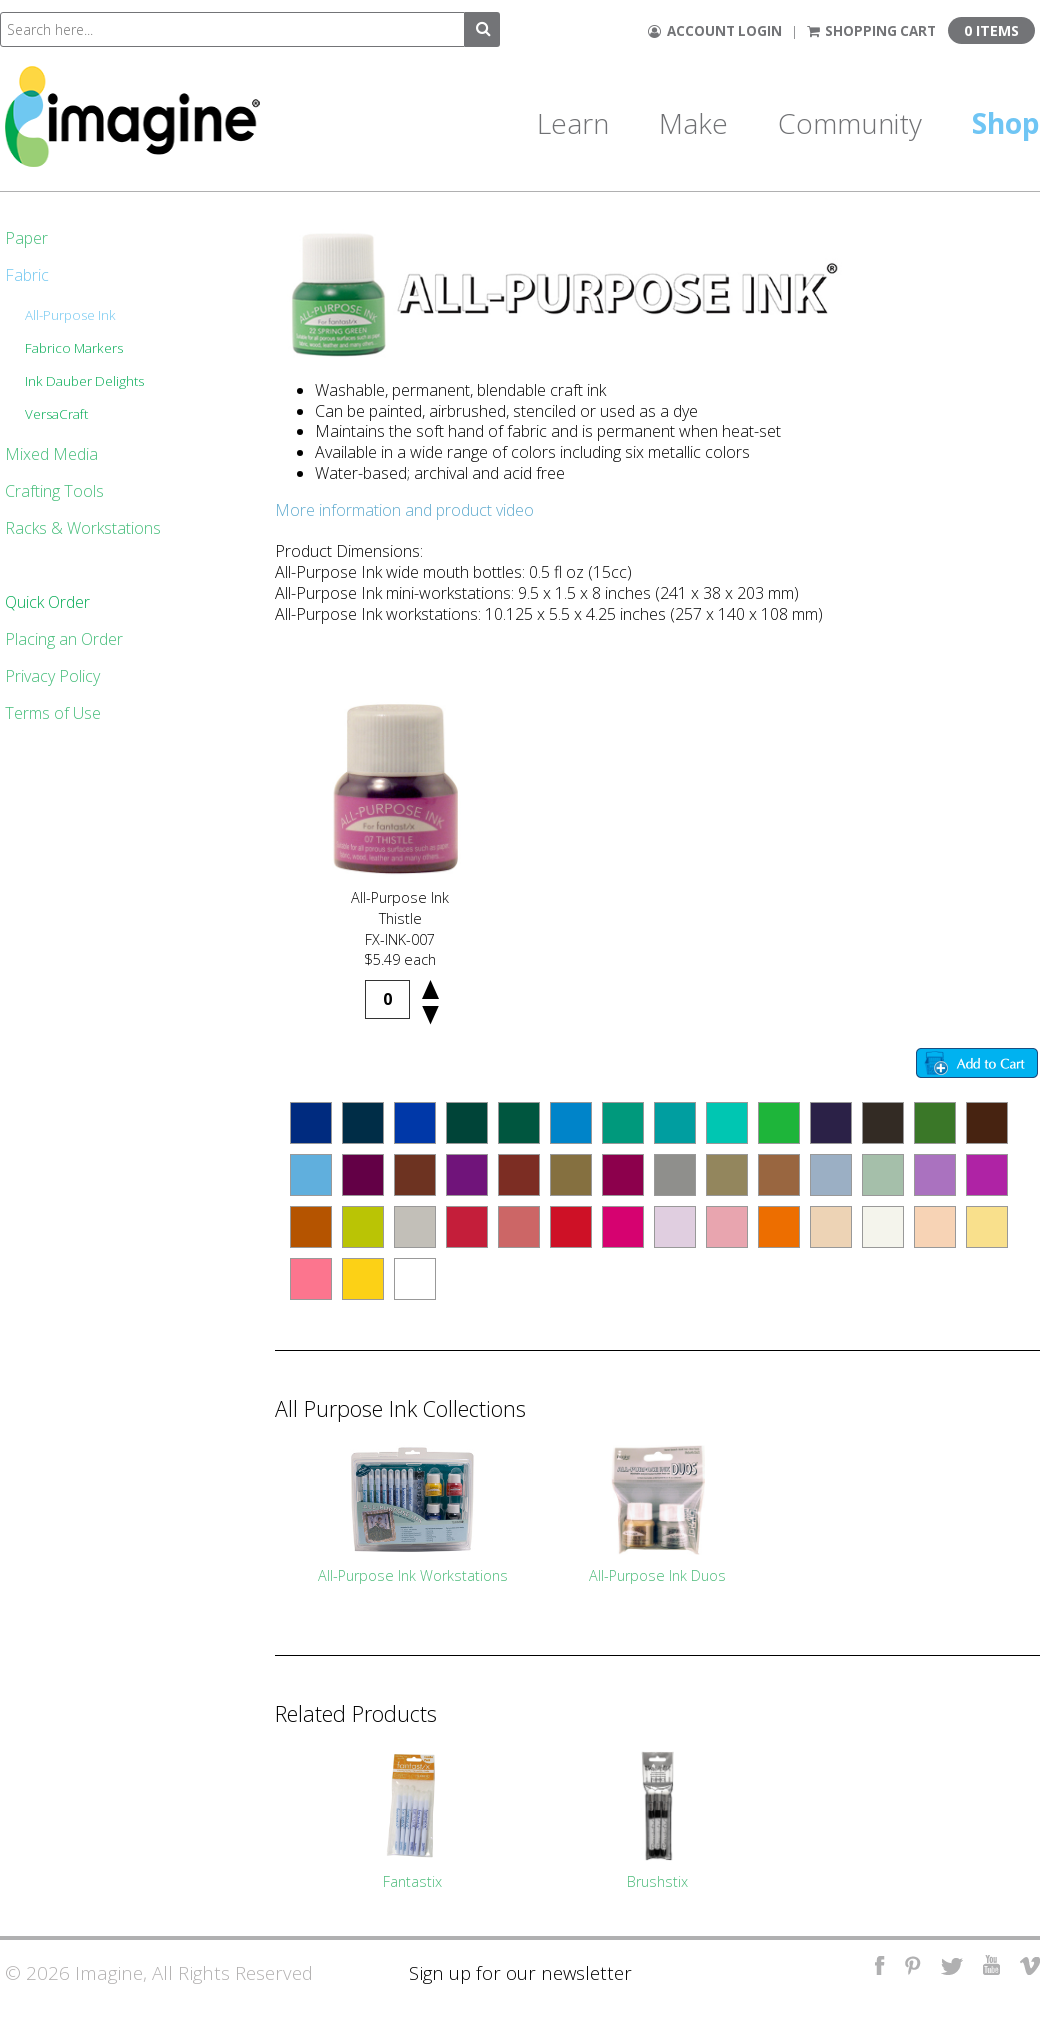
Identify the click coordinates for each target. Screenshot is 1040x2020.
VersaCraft (56, 414)
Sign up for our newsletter (520, 1972)
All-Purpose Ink (70, 315)
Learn (573, 123)
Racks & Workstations (83, 528)
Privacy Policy (52, 676)
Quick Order (47, 602)
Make (693, 123)
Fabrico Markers (74, 348)
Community (850, 123)
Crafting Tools (54, 491)
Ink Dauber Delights (84, 381)
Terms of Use (53, 713)
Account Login (715, 31)
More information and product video (404, 510)
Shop (1006, 123)
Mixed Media (51, 454)
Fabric (27, 275)
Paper (26, 238)
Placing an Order (64, 639)
